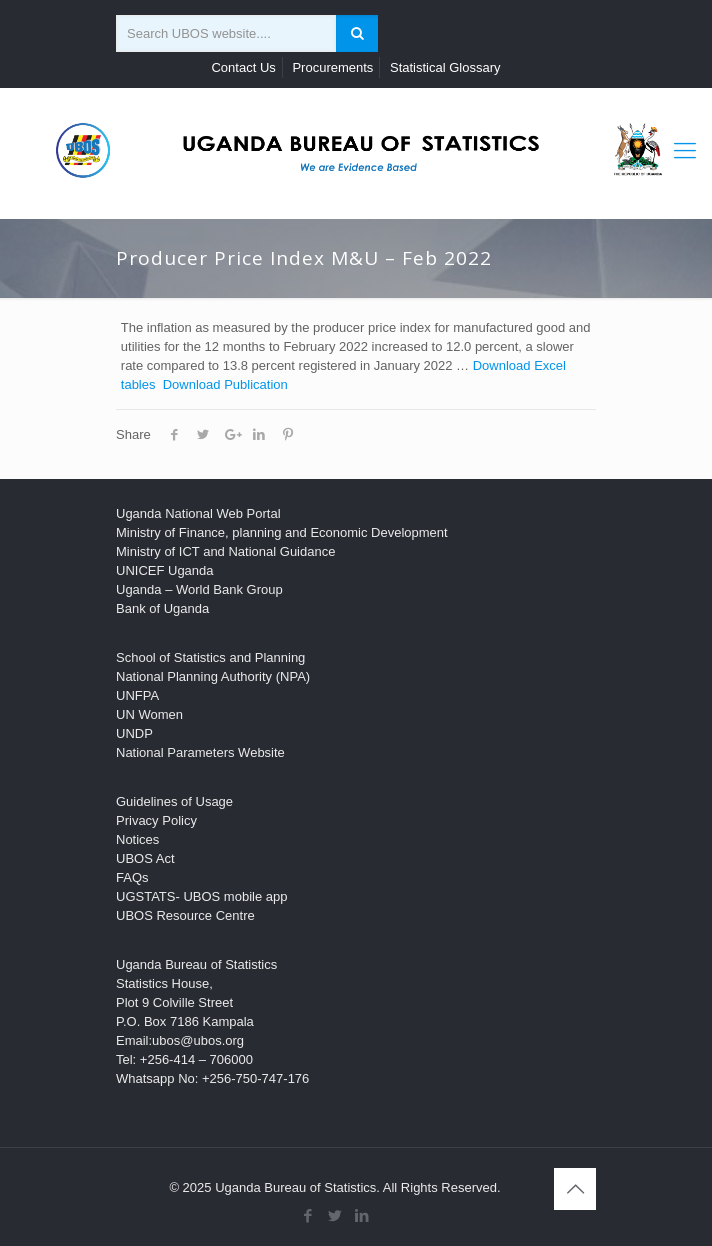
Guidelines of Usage (174, 801)
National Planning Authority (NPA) (213, 676)
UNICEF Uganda (165, 570)
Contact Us (243, 67)
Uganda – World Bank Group (199, 589)
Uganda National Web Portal (198, 513)
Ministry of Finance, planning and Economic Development (282, 532)
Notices (137, 839)
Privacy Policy (156, 820)
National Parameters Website (200, 752)
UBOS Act (145, 858)
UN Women (149, 714)
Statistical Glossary (445, 67)
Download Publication (225, 384)
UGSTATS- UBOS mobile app (201, 896)
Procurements (332, 67)
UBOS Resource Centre (185, 915)
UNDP (134, 733)
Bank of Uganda (162, 608)
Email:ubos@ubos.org (180, 1040)
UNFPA (137, 695)
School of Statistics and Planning (210, 657)
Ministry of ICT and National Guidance (225, 551)
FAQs (132, 877)
